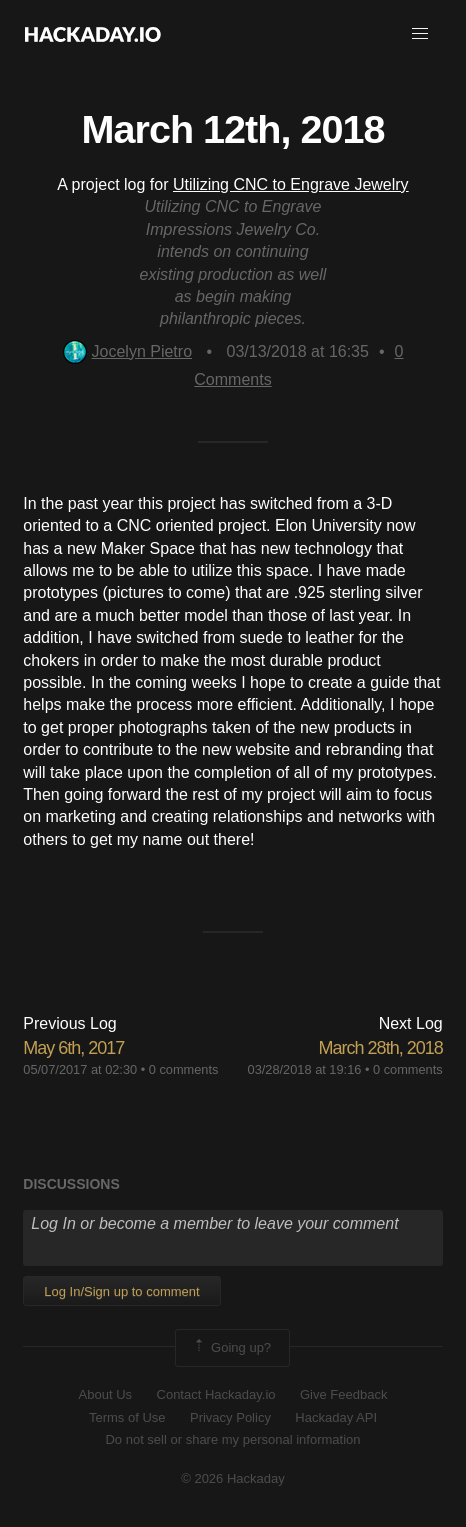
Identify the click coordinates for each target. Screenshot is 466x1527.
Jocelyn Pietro (128, 351)
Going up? (231, 1348)
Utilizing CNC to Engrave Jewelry (291, 184)
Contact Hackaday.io (216, 1394)
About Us (105, 1394)
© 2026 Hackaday (233, 1478)
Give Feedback (343, 1394)
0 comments (184, 1069)
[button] (420, 34)
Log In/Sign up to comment (121, 1291)
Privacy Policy (230, 1417)
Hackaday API (336, 1417)
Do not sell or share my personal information (232, 1439)
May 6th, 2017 (73, 1048)
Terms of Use (127, 1417)
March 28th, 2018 (381, 1048)
